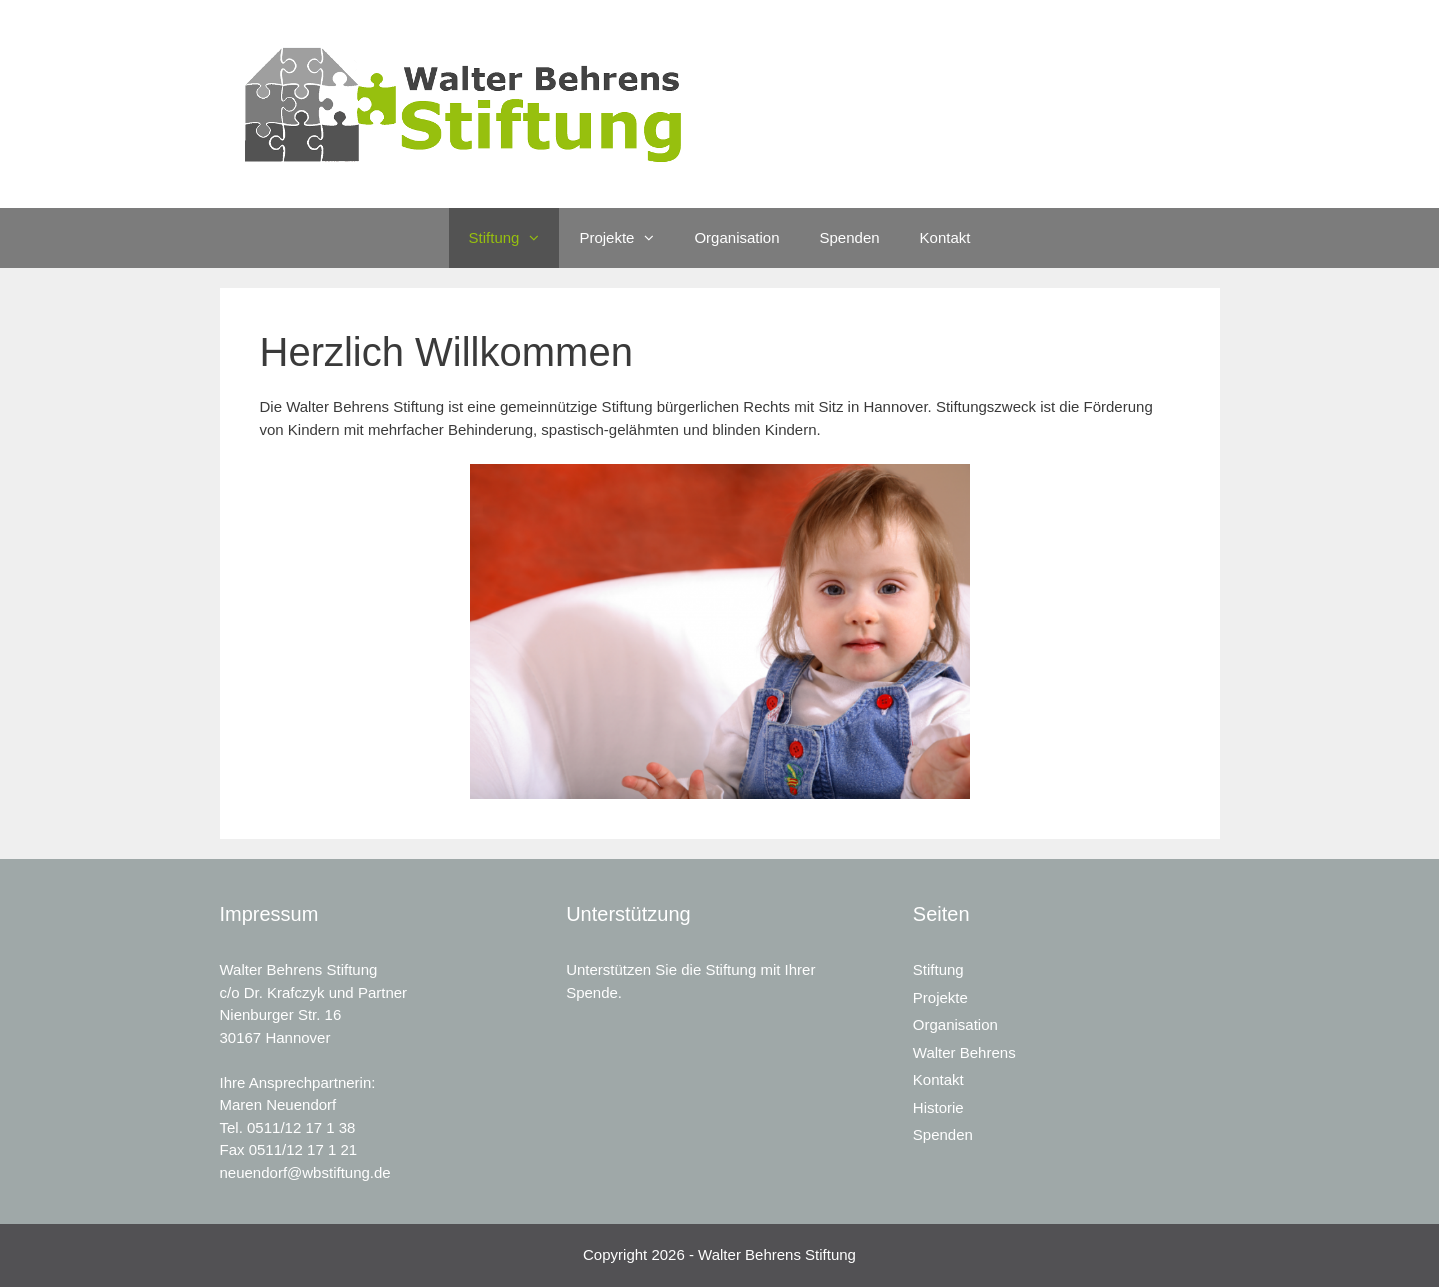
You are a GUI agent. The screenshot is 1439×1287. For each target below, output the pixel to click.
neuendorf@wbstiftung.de (305, 1172)
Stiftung (514, 238)
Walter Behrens (964, 1052)
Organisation (736, 237)
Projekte (626, 238)
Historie (938, 1107)
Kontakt (945, 237)
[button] (539, 238)
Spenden (850, 237)
